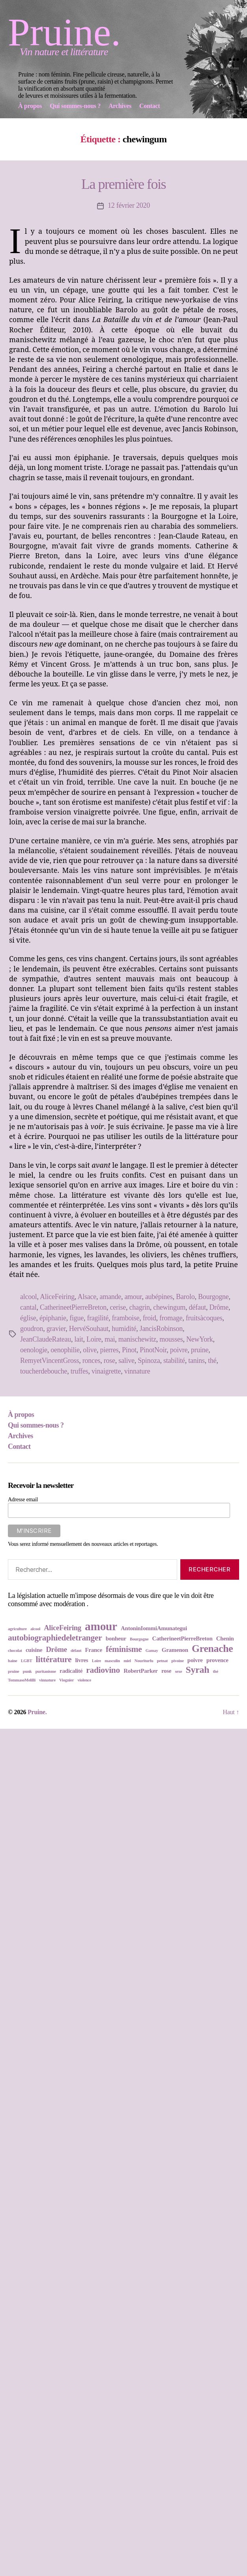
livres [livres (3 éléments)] (81, 1660)
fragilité (98, 1318)
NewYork (199, 1339)
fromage (170, 1318)
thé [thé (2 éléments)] (215, 1671)
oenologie (33, 1350)
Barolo (185, 1297)
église (28, 1318)
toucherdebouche (43, 1371)
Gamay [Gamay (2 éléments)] (152, 1650)
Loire (93, 1339)
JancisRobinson (161, 1329)
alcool (28, 1297)
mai (110, 1339)
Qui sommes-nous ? (36, 1425)
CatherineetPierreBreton (73, 1307)
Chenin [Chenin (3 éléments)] (225, 1638)
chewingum (169, 1307)
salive (126, 1360)
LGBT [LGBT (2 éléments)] (26, 1661)
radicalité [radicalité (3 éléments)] (71, 1671)
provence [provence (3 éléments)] (217, 1660)
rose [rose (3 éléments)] (166, 1671)
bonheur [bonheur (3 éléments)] (116, 1638)
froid (149, 1318)
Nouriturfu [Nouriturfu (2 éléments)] (144, 1661)
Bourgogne (213, 1297)
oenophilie (65, 1350)
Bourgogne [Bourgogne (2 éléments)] (139, 1639)
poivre (178, 1350)
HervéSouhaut (89, 1329)
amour (133, 1297)
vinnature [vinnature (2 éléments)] (47, 1680)
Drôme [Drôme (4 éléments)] (56, 1649)
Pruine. (64, 32)
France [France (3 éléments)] (93, 1650)
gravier (56, 1329)
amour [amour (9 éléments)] (101, 1626)
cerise (118, 1307)
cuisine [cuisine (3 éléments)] (34, 1650)
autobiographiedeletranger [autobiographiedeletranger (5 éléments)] (55, 1637)
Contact (19, 1446)
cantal (28, 1307)
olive (90, 1350)
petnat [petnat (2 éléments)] (162, 1661)
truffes (79, 1371)
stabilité (174, 1360)
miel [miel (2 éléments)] (127, 1661)
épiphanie (52, 1318)
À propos (21, 1414)
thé (212, 1360)
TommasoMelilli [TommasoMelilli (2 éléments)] (22, 1680)
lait (78, 1339)
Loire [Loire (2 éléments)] (96, 1661)
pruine (199, 1350)
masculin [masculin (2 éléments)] (112, 1661)
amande (110, 1297)
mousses (171, 1339)
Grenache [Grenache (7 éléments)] (212, 1648)
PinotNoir (153, 1350)
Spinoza (149, 1360)
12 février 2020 (129, 205)
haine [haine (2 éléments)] (12, 1661)
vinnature (137, 1371)
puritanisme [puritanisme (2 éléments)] (46, 1671)
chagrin (139, 1307)
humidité (124, 1329)
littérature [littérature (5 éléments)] (54, 1659)
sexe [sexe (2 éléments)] (178, 1671)
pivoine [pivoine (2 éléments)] (177, 1661)
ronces (91, 1360)
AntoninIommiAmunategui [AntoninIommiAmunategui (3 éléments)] (154, 1628)
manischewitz (137, 1339)
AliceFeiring (57, 1297)
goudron (31, 1329)
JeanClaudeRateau (45, 1339)
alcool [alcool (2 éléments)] (35, 1629)
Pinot (129, 1350)
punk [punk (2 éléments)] (27, 1671)
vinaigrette (106, 1371)
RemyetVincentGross (49, 1360)
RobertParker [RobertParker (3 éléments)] (141, 1671)
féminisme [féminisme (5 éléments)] (124, 1649)
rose (109, 1360)
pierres (109, 1350)
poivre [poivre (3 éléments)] (195, 1660)
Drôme (218, 1307)
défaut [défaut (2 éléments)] (76, 1650)
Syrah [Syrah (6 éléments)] (198, 1670)
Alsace (86, 1297)
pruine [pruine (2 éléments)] (13, 1671)
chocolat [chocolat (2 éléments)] (15, 1650)
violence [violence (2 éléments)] (84, 1680)
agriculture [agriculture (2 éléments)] (17, 1629)
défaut (197, 1307)
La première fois (123, 184)
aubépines (159, 1297)
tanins (196, 1360)
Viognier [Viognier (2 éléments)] (66, 1680)
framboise (126, 1318)
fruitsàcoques (204, 1318)
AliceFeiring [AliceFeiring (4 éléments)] (62, 1628)
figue (76, 1318)
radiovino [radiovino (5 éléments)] (103, 1670)
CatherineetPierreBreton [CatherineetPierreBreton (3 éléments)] (182, 1638)
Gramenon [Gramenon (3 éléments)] (175, 1650)
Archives (20, 1436)
